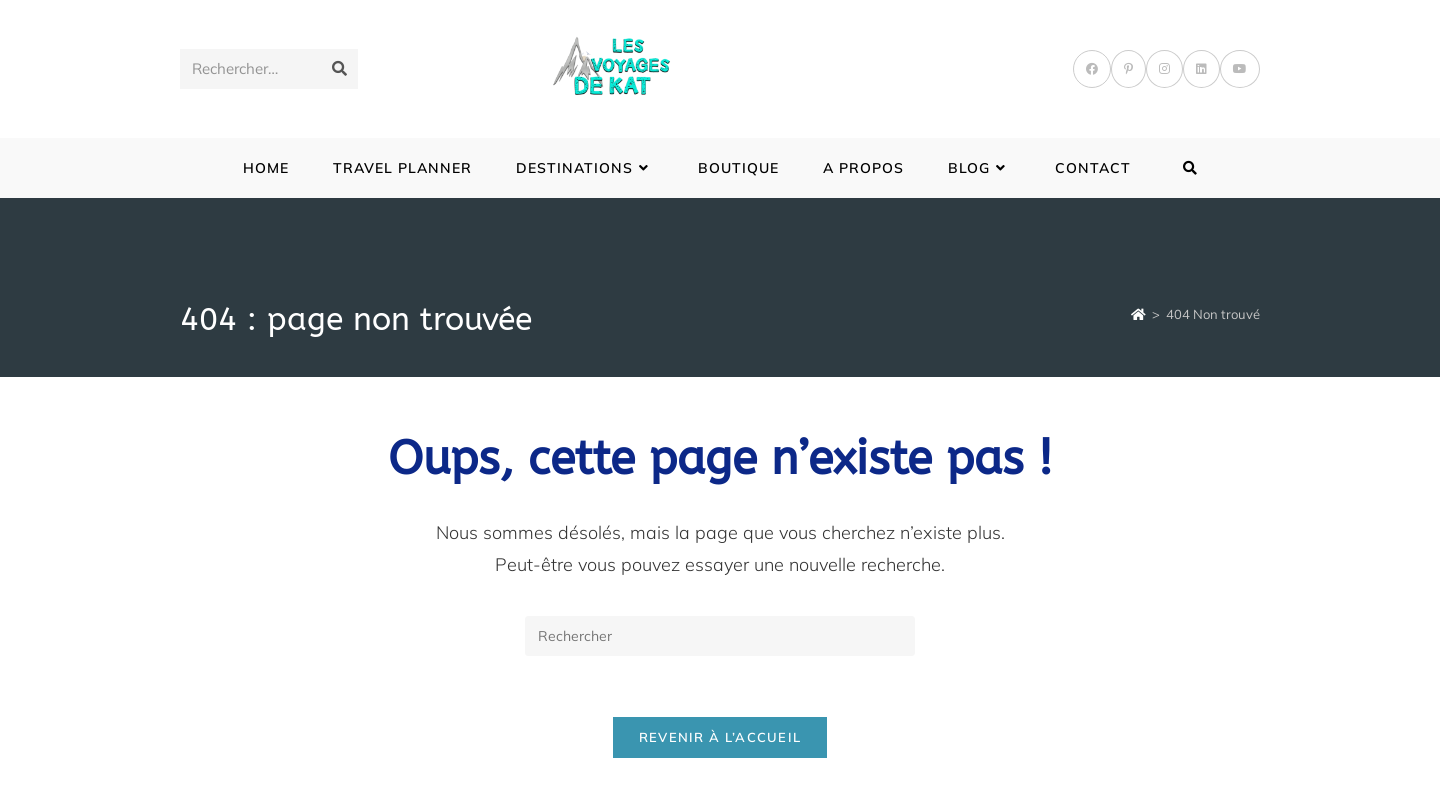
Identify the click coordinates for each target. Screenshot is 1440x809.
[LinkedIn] (1201, 69)
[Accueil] (1138, 314)
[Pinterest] (1128, 69)
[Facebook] (1092, 69)
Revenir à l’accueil (720, 737)
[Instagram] (1164, 69)
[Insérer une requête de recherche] (720, 636)
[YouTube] (1240, 69)
